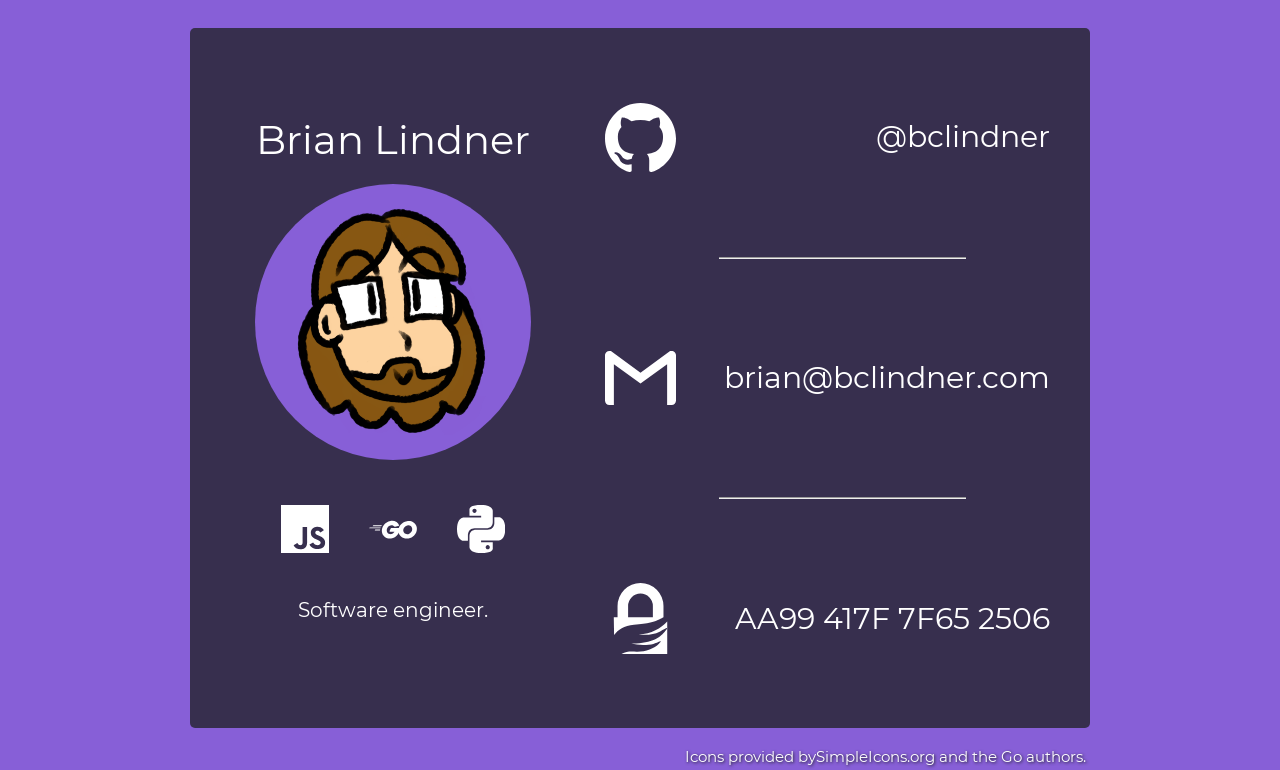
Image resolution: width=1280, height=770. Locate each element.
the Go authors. (1027, 756)
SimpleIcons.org (875, 756)
